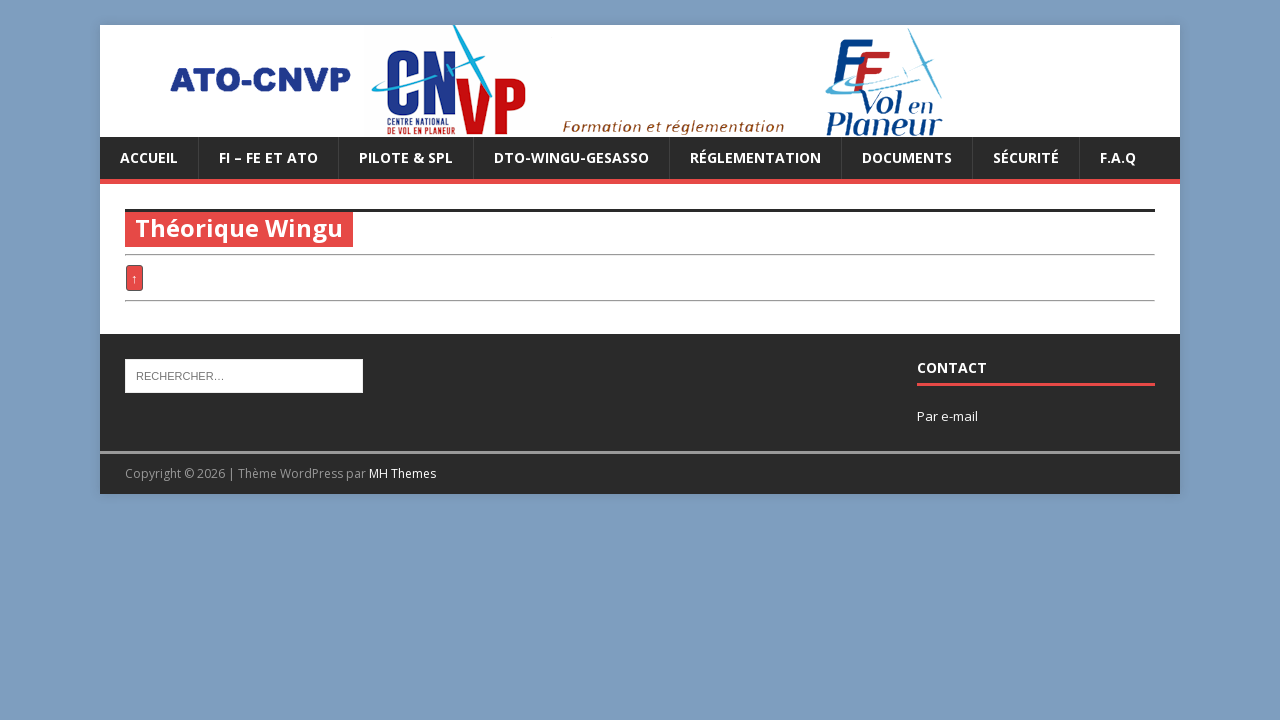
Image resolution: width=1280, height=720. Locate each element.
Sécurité (1026, 157)
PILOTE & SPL (406, 157)
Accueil (149, 157)
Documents (907, 157)
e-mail (959, 416)
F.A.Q (1118, 157)
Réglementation (755, 157)
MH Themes (402, 473)
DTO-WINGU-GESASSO (571, 157)
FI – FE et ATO (268, 157)
